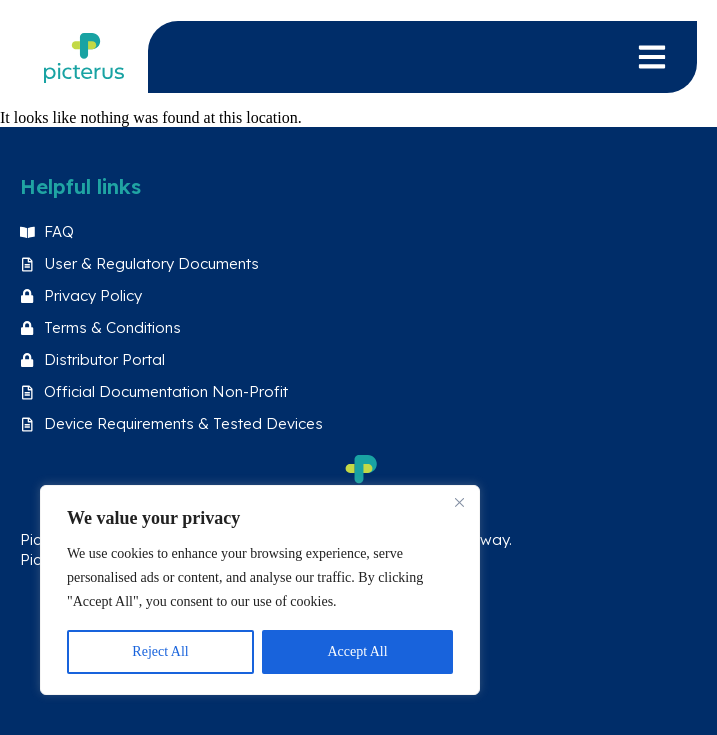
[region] (260, 590)
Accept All (357, 651)
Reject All (160, 651)
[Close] (459, 502)
